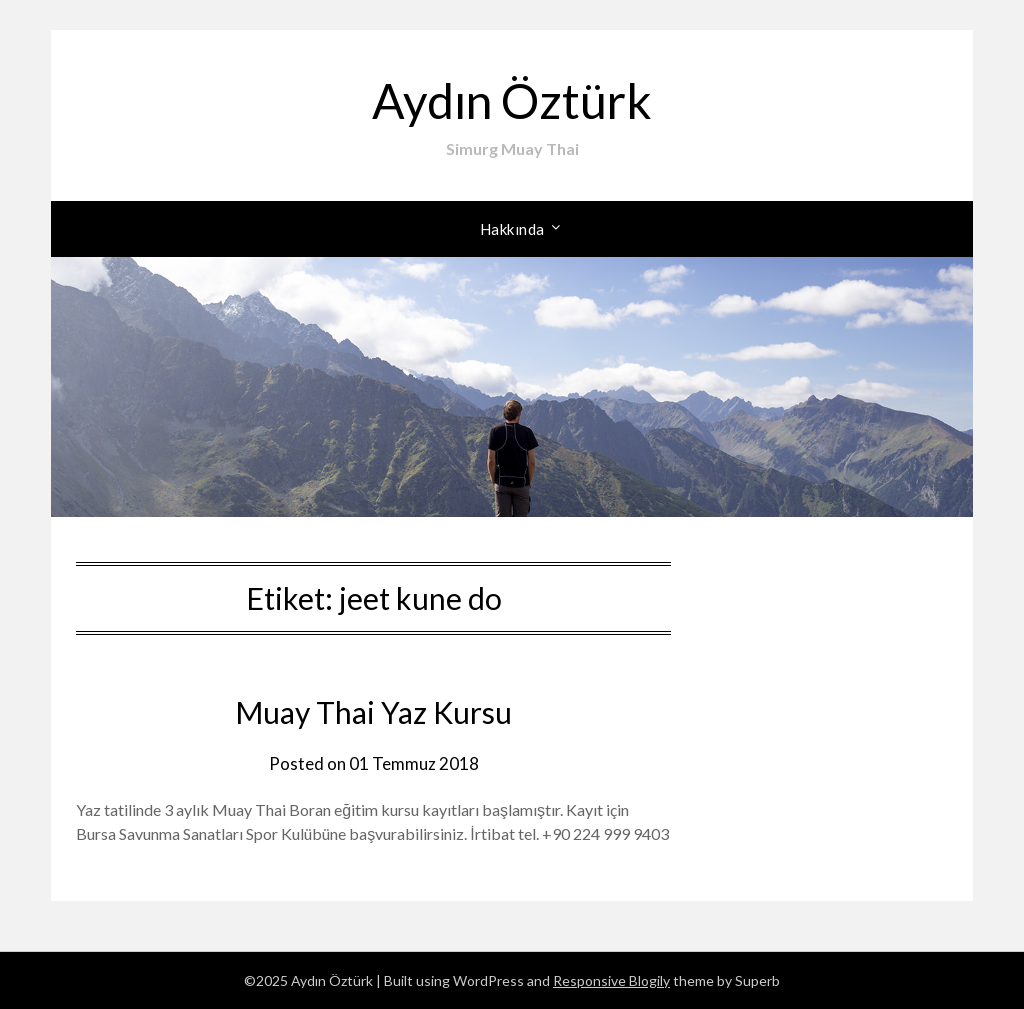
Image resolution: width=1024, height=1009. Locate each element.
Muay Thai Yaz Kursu (373, 712)
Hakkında (512, 229)
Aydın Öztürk (512, 100)
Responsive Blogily (611, 980)
